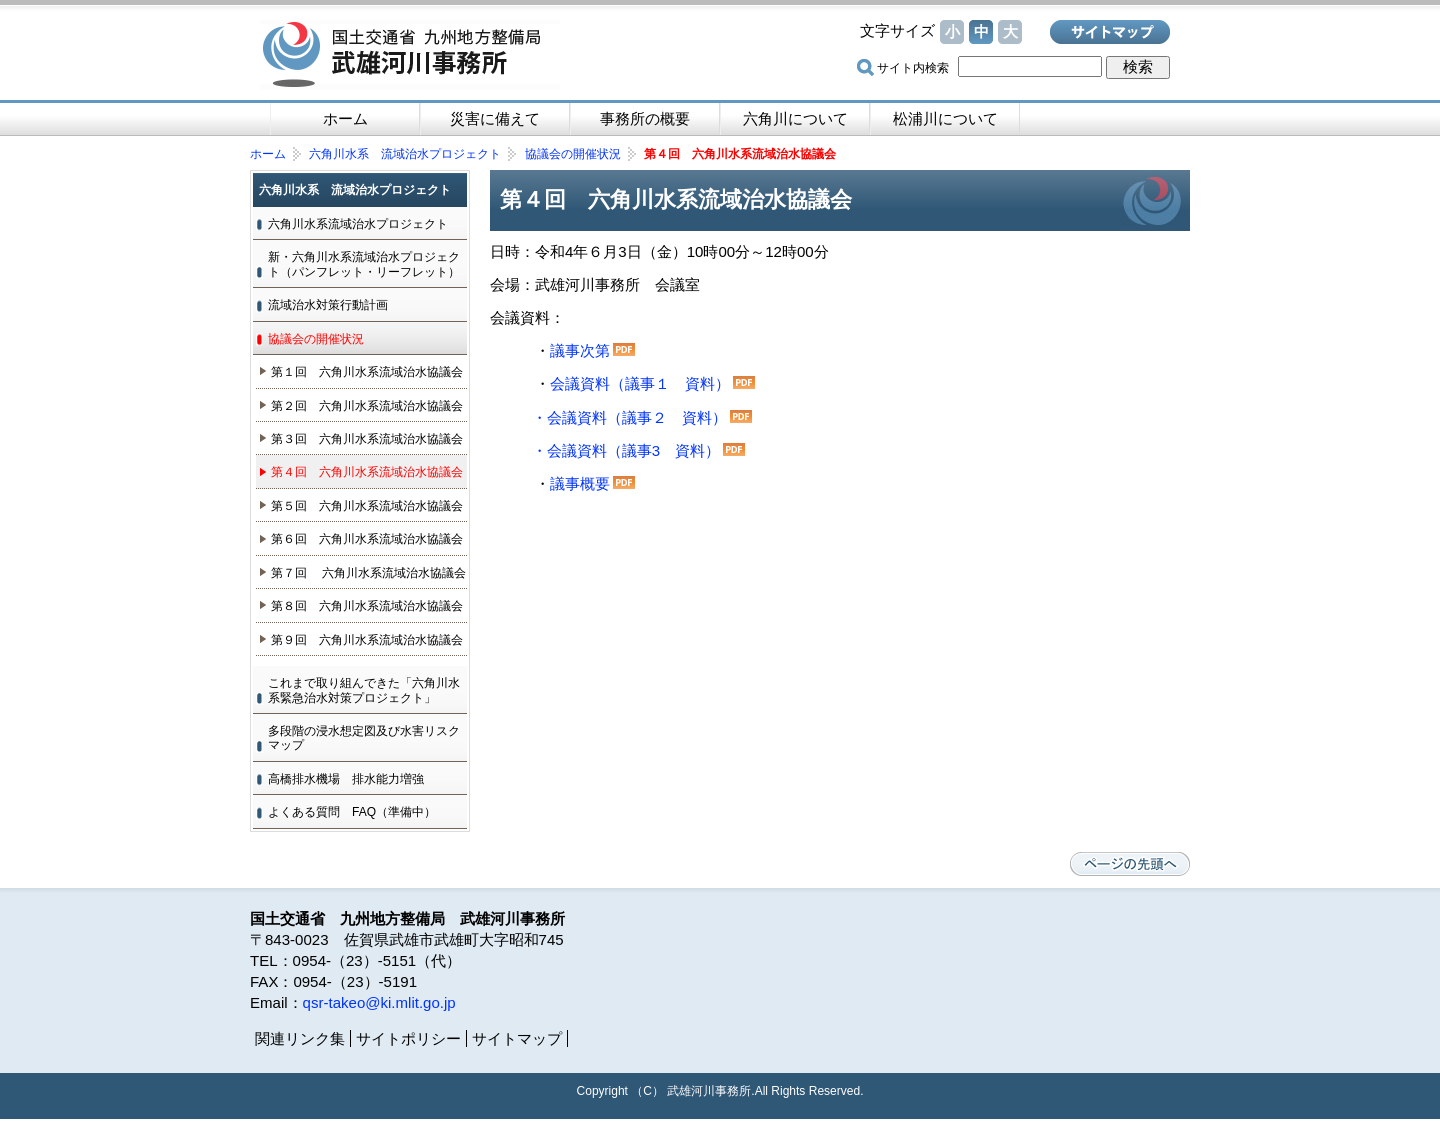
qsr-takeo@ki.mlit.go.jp (379, 1002)
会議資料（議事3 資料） (633, 450)
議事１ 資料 (670, 383)
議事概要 (592, 483)
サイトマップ (1110, 32)
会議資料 (580, 383)
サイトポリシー (408, 1038)
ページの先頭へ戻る (1130, 864)
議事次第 (580, 350)
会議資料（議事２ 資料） (637, 417)
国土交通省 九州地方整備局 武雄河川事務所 (410, 55)
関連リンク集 (300, 1038)
